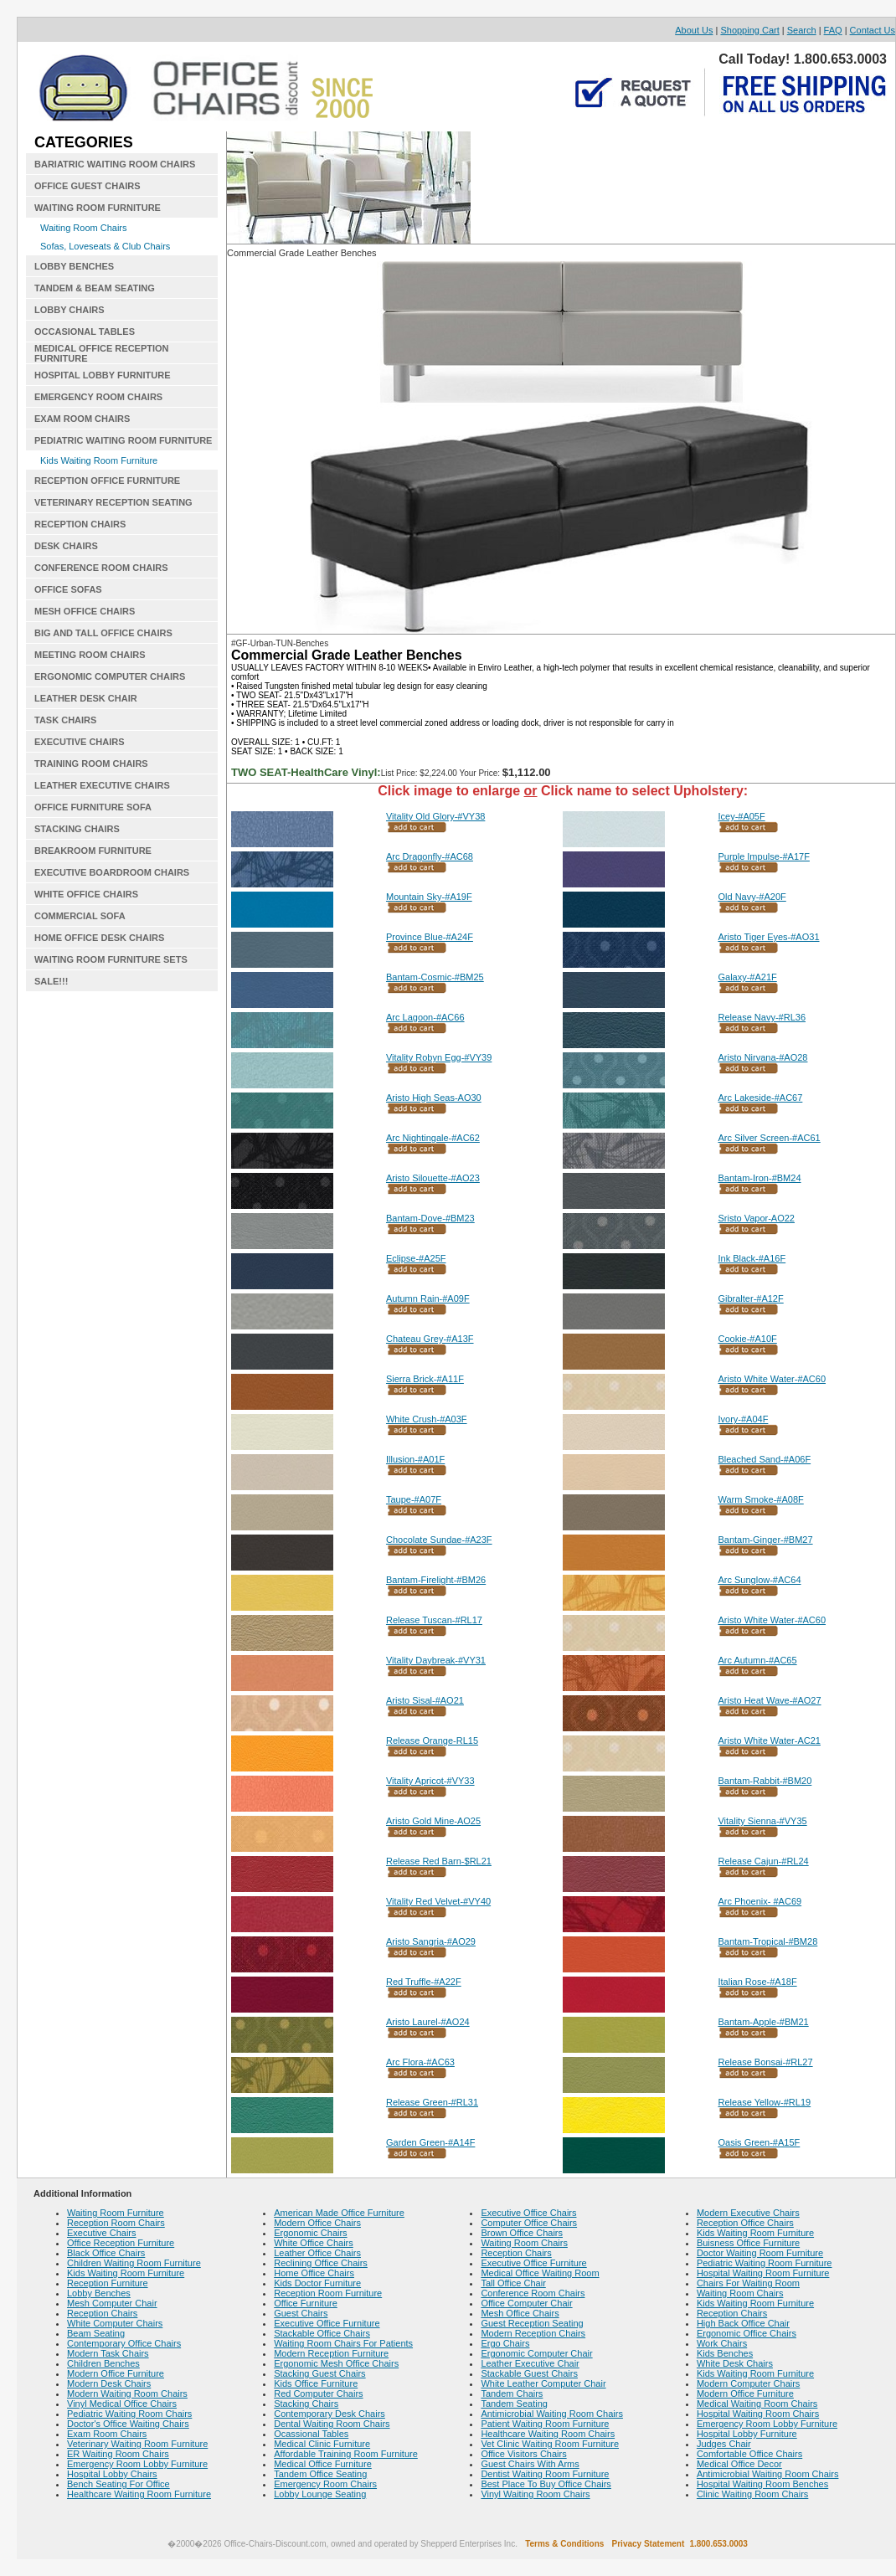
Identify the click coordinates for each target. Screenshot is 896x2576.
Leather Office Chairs (317, 2253)
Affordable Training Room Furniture (346, 2454)
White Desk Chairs (735, 2363)
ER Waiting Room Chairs (118, 2454)
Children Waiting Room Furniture (134, 2263)
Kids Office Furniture (316, 2383)
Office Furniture (305, 2303)
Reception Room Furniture (328, 2293)
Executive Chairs (101, 2233)
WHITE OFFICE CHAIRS (86, 894)
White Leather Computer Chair (543, 2383)
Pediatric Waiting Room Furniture (764, 2263)
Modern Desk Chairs (109, 2383)
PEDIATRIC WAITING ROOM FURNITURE (123, 440)
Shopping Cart (749, 30)
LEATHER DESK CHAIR (85, 698)
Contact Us (872, 30)
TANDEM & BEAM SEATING (94, 288)
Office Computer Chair (526, 2303)
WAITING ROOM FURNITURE (97, 208)
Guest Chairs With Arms (530, 2464)
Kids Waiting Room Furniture (98, 460)
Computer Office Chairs (529, 2223)
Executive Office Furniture (326, 2323)
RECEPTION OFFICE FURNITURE (107, 481)
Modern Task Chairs (108, 2353)
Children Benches (103, 2363)
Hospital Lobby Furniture (747, 2434)
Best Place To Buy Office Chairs (546, 2484)
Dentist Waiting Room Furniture (545, 2474)
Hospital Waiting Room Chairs (758, 2414)
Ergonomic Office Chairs (746, 2333)
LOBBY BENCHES (74, 266)
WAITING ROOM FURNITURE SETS (111, 959)
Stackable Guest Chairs (529, 2373)
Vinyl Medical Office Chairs (122, 2404)
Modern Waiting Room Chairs (127, 2393)
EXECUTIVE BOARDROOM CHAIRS (111, 872)
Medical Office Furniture (323, 2464)
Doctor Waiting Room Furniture (760, 2253)
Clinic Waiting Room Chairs (752, 2494)
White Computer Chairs (114, 2323)
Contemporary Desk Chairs (329, 2414)
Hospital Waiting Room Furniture (763, 2273)
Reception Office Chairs (745, 2223)
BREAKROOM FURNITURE (93, 851)
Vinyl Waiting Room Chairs (535, 2494)
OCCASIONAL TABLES (84, 331)
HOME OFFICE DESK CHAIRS (99, 938)
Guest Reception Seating (532, 2323)
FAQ (833, 30)
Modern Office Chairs (317, 2223)
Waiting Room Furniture (115, 2213)
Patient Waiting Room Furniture (545, 2424)
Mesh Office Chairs (520, 2313)
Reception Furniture (107, 2283)
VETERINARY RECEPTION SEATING (113, 502)
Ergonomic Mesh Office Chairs (336, 2363)
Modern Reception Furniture (331, 2353)
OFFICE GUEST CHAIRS (87, 186)
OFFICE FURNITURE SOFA (93, 807)
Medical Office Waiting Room (540, 2273)
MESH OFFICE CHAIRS (84, 611)
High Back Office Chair (743, 2323)
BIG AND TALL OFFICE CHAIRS (103, 633)
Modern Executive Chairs (748, 2213)
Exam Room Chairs (107, 2434)
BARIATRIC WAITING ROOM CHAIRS (114, 164)
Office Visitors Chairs (523, 2454)
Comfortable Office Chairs (749, 2454)
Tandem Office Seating (320, 2474)
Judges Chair (724, 2444)
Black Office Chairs (106, 2253)
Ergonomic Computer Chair (536, 2353)
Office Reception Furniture (120, 2243)
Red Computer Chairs (318, 2393)
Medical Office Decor (739, 2464)
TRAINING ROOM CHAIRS (91, 763)
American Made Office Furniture (339, 2213)
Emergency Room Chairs (325, 2484)
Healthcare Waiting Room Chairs (548, 2434)
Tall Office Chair (513, 2283)
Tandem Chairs (512, 2393)
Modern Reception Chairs (533, 2333)
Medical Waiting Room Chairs (757, 2404)
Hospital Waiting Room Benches (762, 2484)
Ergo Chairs (505, 2343)
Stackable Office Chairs (322, 2333)
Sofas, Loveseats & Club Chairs (105, 246)
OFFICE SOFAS (68, 589)
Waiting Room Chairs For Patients (343, 2343)
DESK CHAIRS (66, 546)
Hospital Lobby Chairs (112, 2474)
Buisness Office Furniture (748, 2243)
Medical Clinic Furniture (322, 2444)
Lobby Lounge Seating (320, 2494)
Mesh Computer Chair (112, 2303)
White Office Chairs (313, 2243)
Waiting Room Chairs (83, 228)
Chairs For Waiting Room (748, 2283)
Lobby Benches (99, 2293)
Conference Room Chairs (532, 2293)
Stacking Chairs (306, 2404)
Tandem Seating (514, 2404)
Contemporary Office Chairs (124, 2343)
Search (801, 30)
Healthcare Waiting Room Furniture (139, 2494)
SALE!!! (51, 981)
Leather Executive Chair (530, 2363)
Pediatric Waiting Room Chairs (129, 2414)
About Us (694, 30)
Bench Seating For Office (118, 2484)
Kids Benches (725, 2353)
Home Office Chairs (314, 2273)
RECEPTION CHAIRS (80, 524)
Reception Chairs (102, 2313)
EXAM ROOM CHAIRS (82, 419)
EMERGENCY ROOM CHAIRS (98, 397)
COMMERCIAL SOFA (80, 916)
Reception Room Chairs (116, 2223)
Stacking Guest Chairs (319, 2373)
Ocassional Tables (311, 2434)
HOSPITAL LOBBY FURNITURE (102, 375)
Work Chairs (722, 2343)
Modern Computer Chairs (749, 2383)
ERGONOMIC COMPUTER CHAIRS (109, 676)
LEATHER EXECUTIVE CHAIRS (102, 785)
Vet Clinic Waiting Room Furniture (550, 2444)
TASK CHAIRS (65, 720)
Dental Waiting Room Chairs (331, 2424)
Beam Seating (96, 2333)
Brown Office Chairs (522, 2233)
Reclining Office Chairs (321, 2263)
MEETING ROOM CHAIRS (90, 655)
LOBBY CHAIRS (69, 310)
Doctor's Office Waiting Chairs (128, 2424)
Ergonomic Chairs (310, 2233)
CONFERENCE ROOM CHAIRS (101, 568)
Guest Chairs (300, 2313)
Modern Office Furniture (115, 2373)
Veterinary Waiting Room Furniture (137, 2444)
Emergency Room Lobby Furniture (137, 2464)
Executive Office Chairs (528, 2213)
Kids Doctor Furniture (317, 2283)
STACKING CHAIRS (77, 829)
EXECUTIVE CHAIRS (79, 742)
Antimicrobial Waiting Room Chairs (552, 2414)
